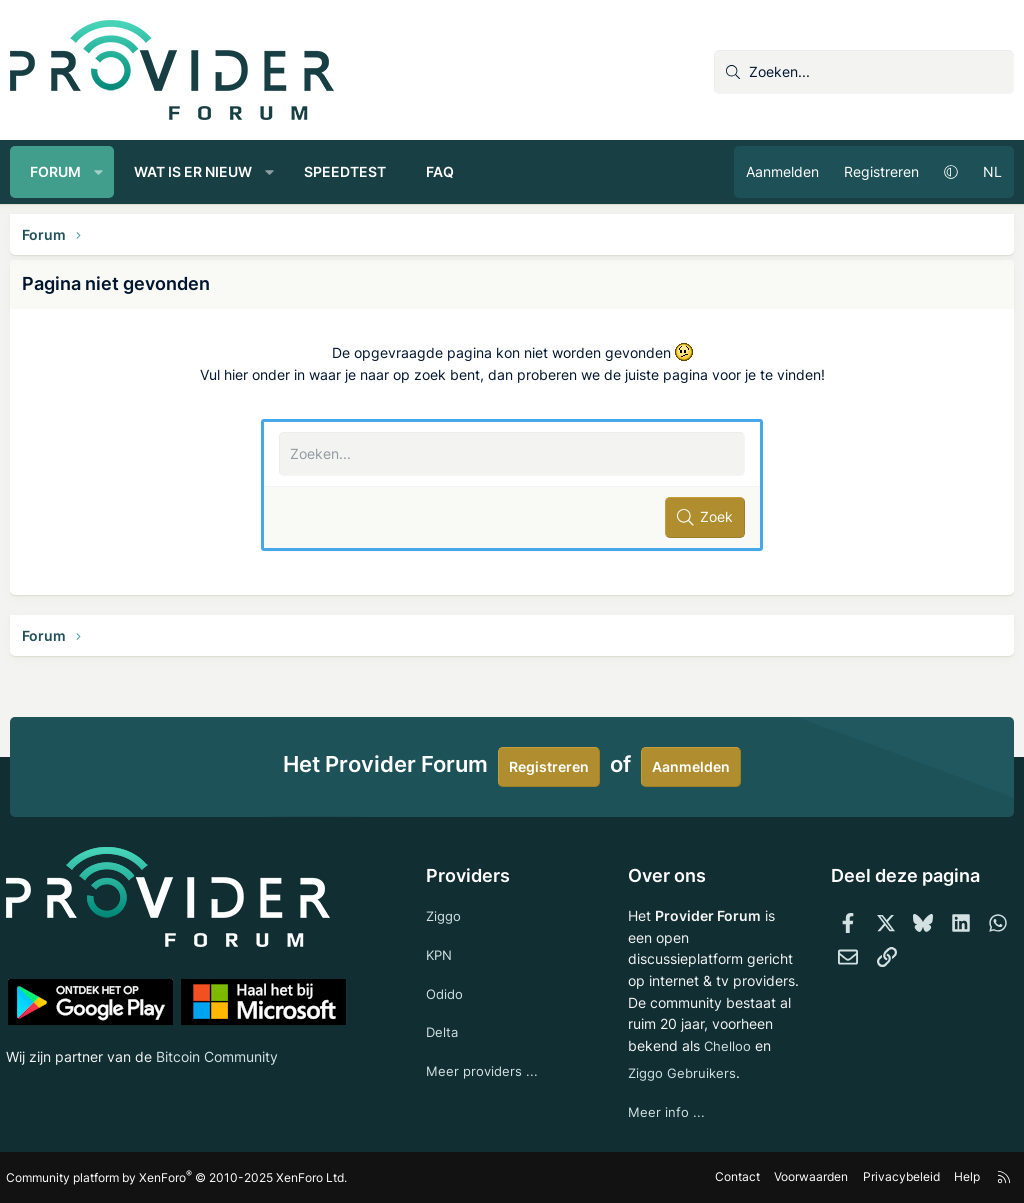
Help (963, 1177)
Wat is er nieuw (193, 171)
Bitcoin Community (221, 1027)
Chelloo (651, 1043)
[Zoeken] (864, 72)
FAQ (440, 171)
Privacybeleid (897, 1177)
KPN (441, 926)
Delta (444, 1007)
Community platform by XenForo (180, 1177)
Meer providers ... (484, 1047)
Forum (55, 171)
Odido (447, 967)
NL (992, 171)
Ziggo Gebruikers (683, 1071)
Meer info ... (665, 1111)
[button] (99, 172)
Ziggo (446, 886)
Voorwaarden (808, 1177)
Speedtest (345, 171)
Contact (734, 1177)
